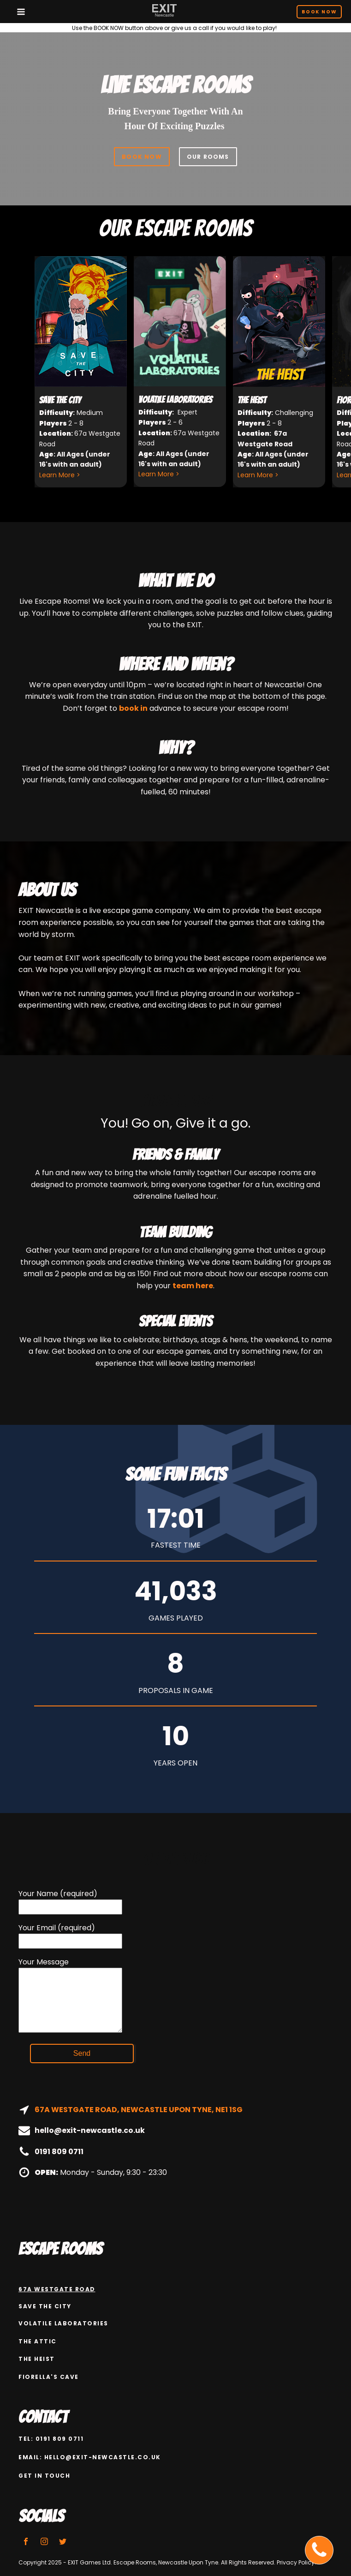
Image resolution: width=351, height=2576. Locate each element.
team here (193, 1285)
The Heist (36, 2359)
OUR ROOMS (208, 157)
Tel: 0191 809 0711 (50, 2439)
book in (133, 708)
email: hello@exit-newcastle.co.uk (89, 2457)
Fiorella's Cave (48, 2377)
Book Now (319, 11)
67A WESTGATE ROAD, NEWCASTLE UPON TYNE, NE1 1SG (139, 2109)
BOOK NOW (142, 157)
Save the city (44, 2306)
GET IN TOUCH (44, 2476)
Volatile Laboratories (63, 2323)
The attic (37, 2341)
